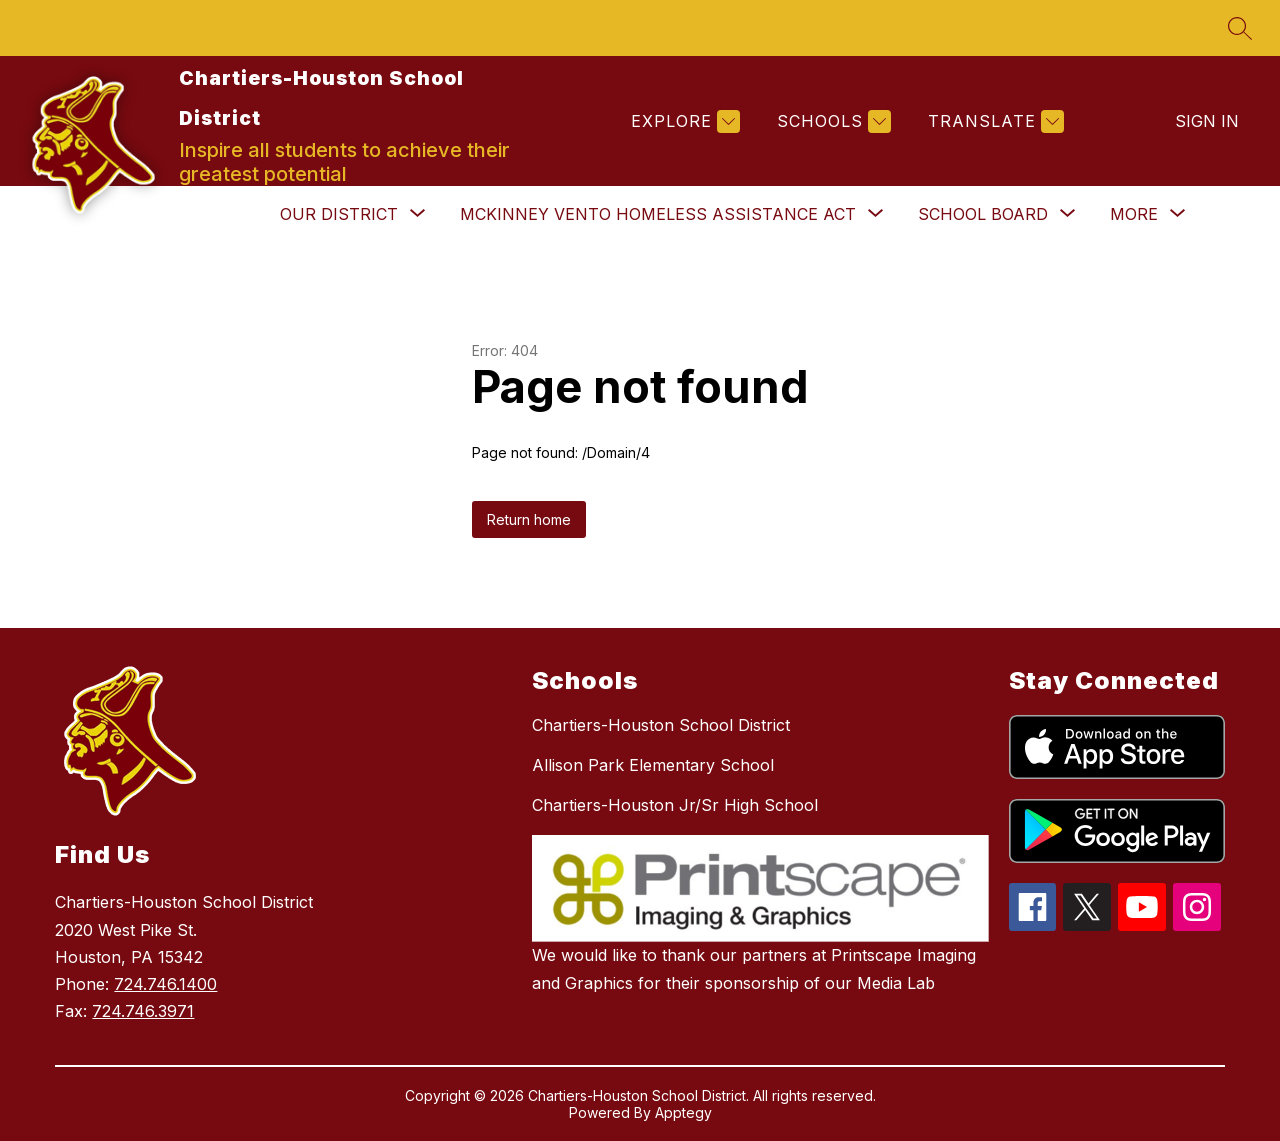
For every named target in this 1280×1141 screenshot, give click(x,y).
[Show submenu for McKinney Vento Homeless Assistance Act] (658, 214)
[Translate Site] (993, 121)
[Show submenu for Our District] (339, 214)
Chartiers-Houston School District (661, 725)
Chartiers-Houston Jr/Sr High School (675, 805)
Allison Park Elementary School (653, 765)
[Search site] (1240, 28)
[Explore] (683, 121)
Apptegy (683, 1112)
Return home (529, 519)
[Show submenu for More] (1134, 214)
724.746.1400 (165, 984)
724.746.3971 (143, 1011)
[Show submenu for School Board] (983, 214)
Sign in (1207, 121)
